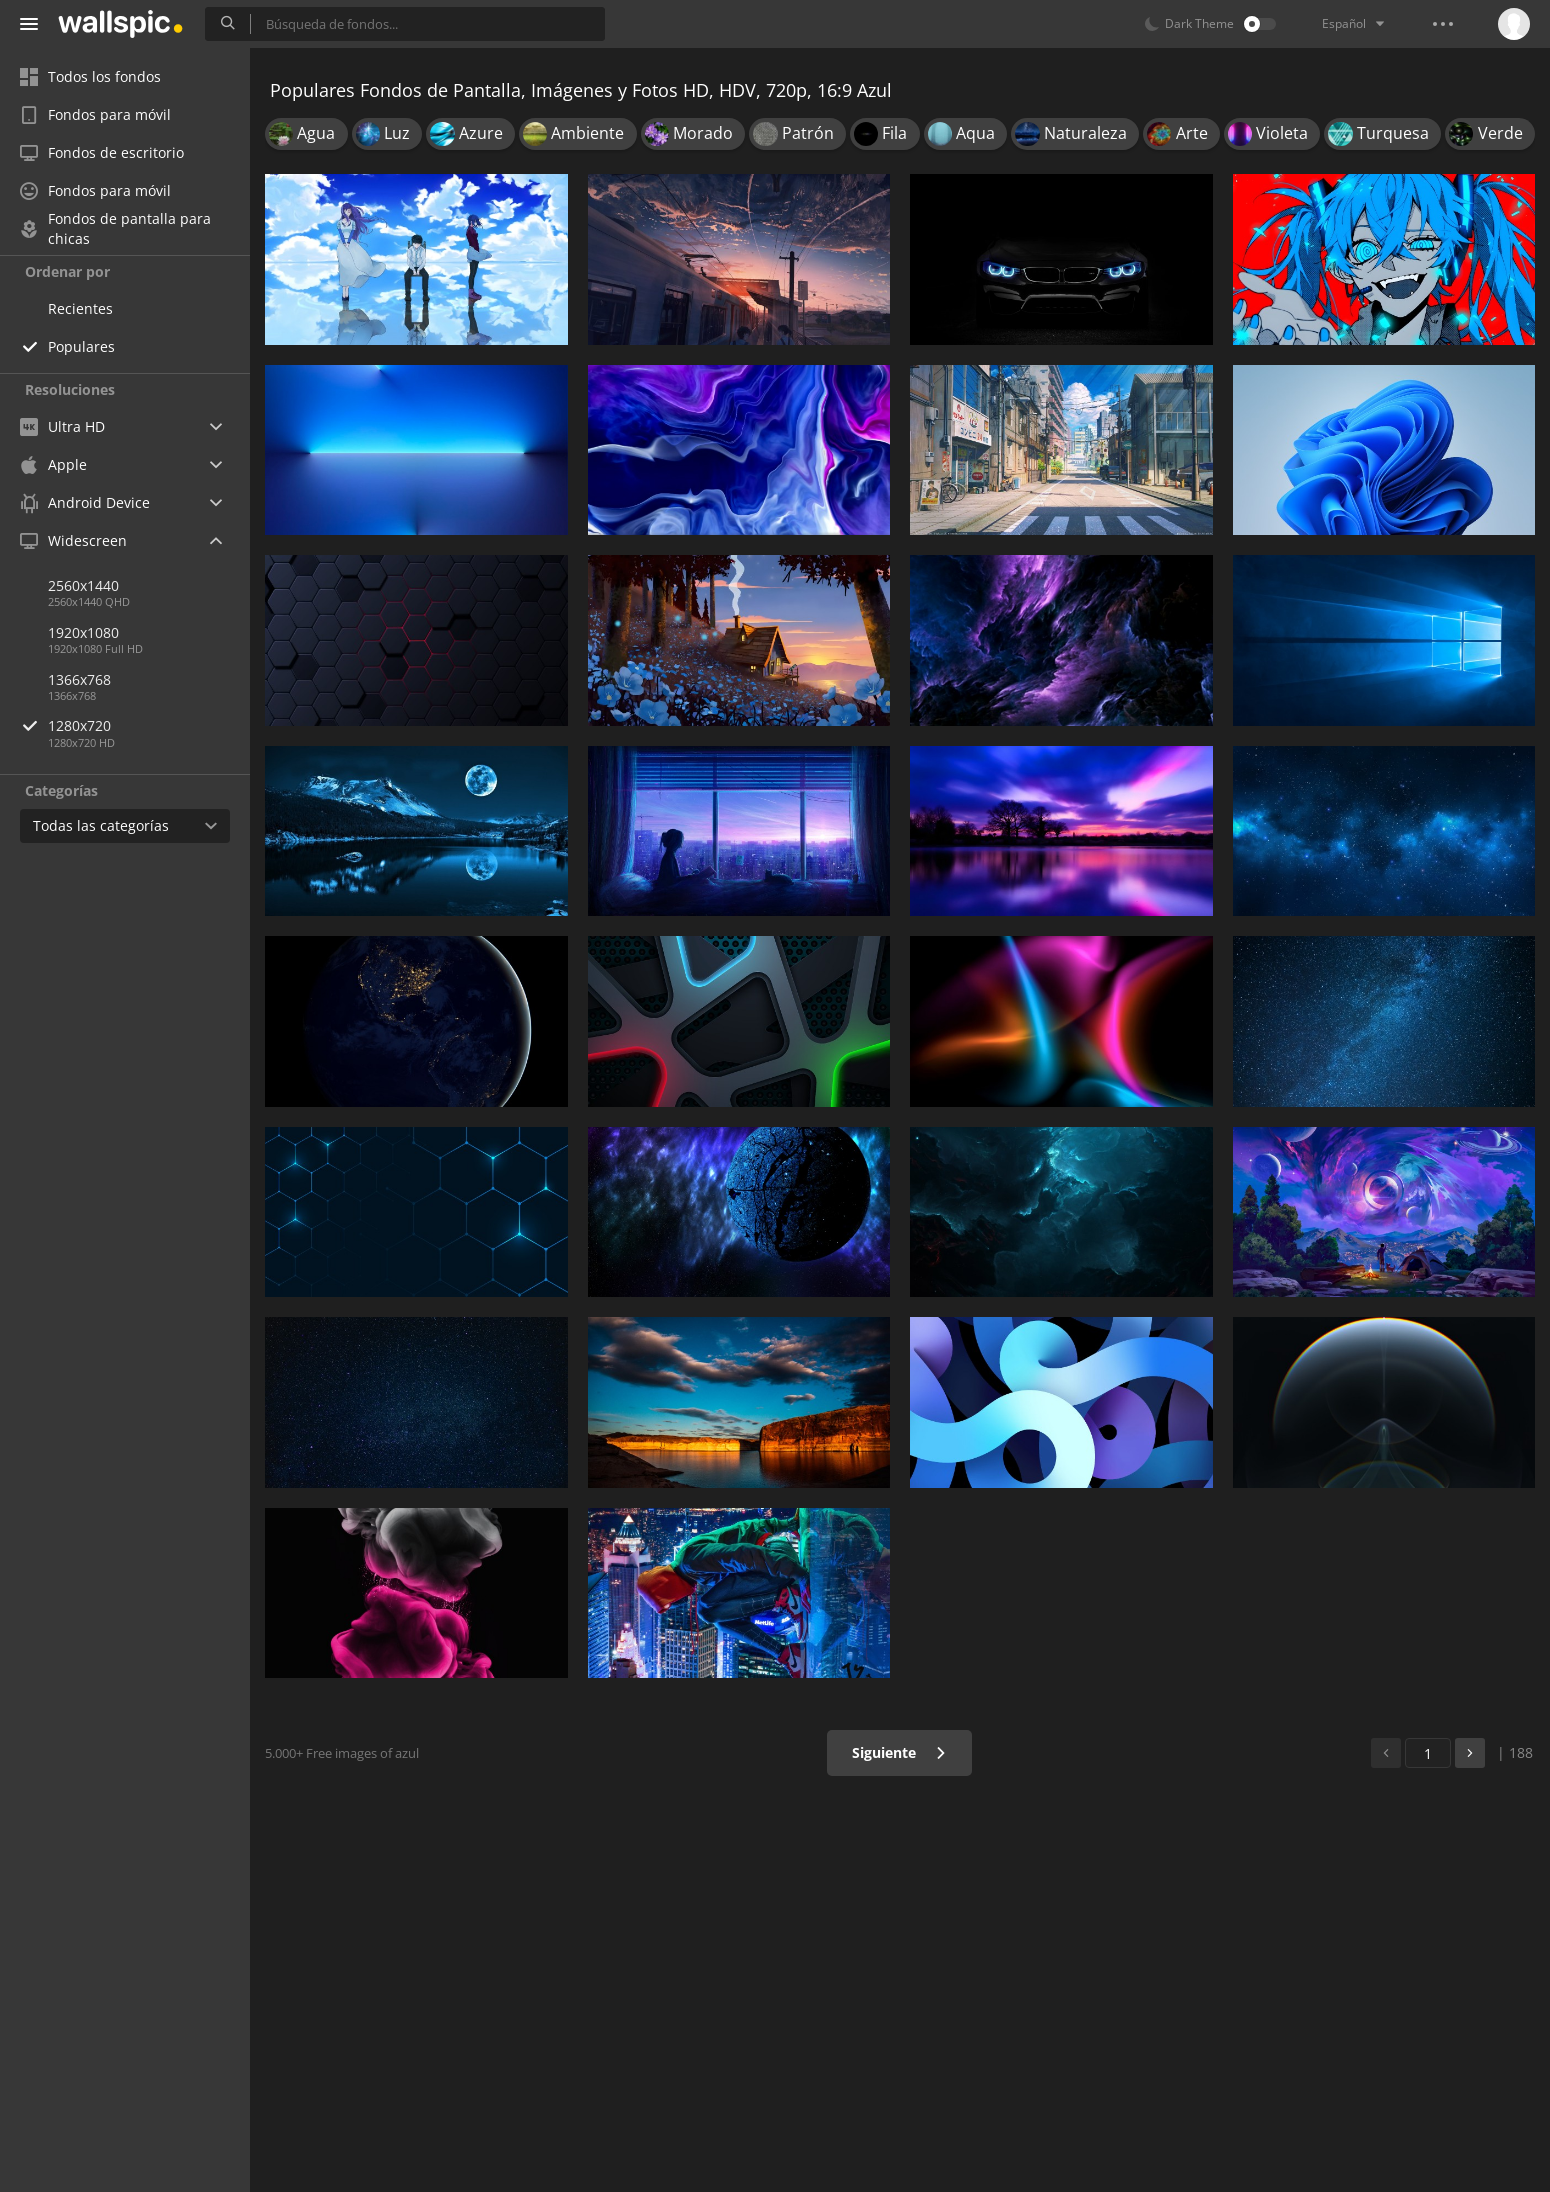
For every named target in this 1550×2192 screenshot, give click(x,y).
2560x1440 (83, 585)
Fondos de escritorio (102, 152)
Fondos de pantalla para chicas (115, 229)
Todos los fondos (90, 76)
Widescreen (73, 540)
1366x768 (79, 679)
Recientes (80, 308)
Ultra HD (62, 426)
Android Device (85, 503)
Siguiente (899, 1752)
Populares (81, 346)
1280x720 (149, 725)
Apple (53, 464)
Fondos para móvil (95, 114)
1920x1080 (83, 632)
